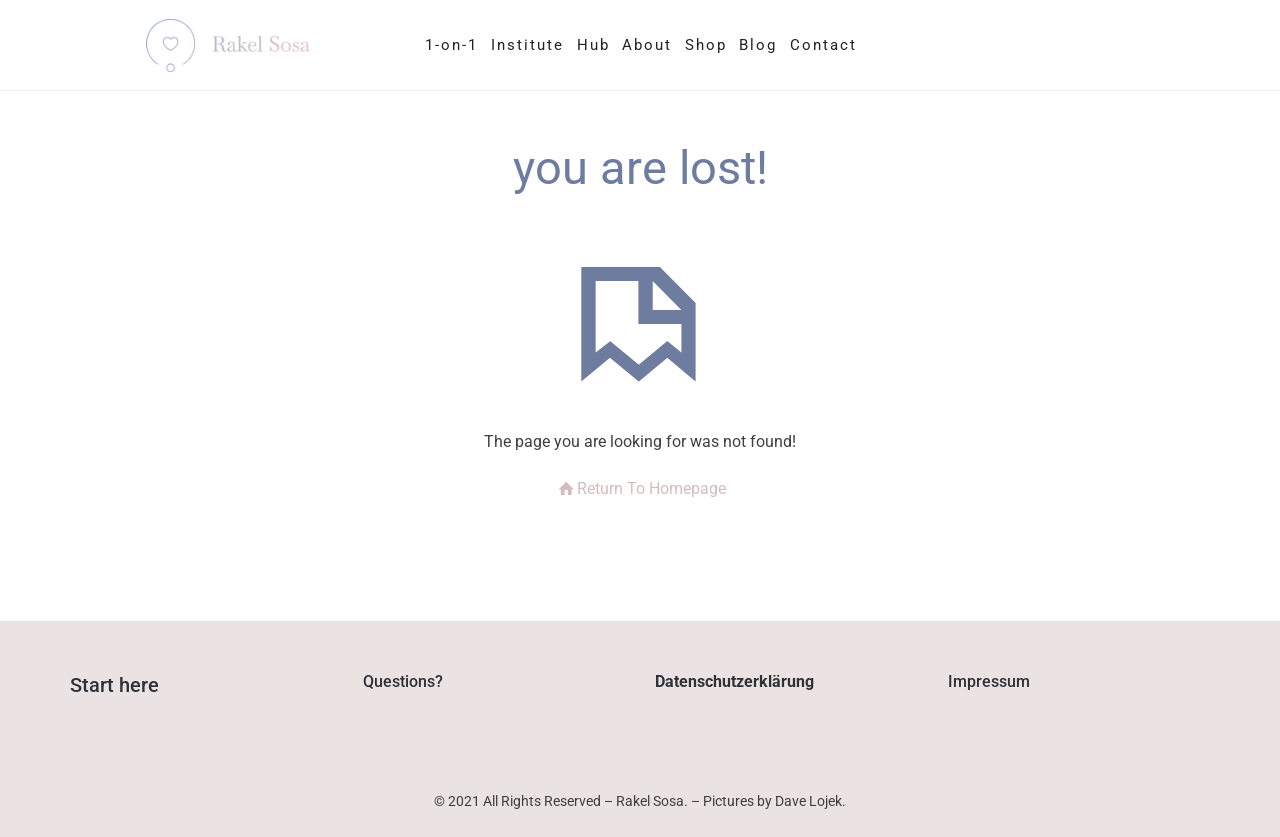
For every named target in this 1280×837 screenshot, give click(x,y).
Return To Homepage (639, 488)
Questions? (403, 681)
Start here (114, 685)
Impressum (989, 681)
